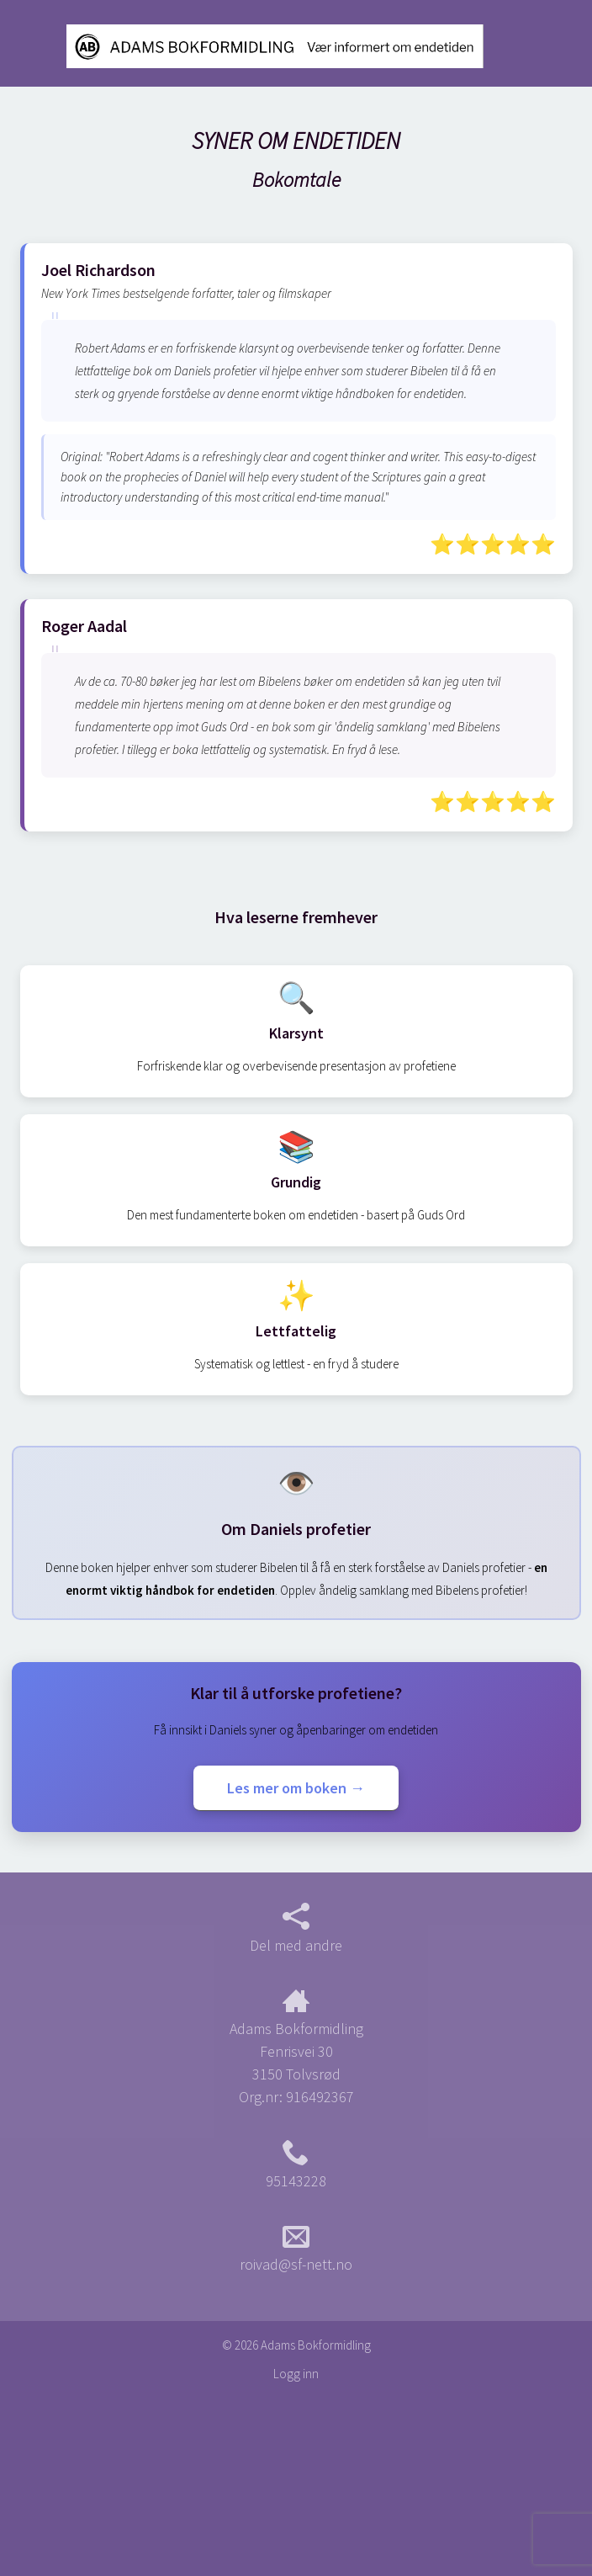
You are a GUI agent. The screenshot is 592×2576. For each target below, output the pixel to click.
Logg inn (296, 2374)
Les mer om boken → (296, 1788)
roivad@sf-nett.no (296, 2249)
